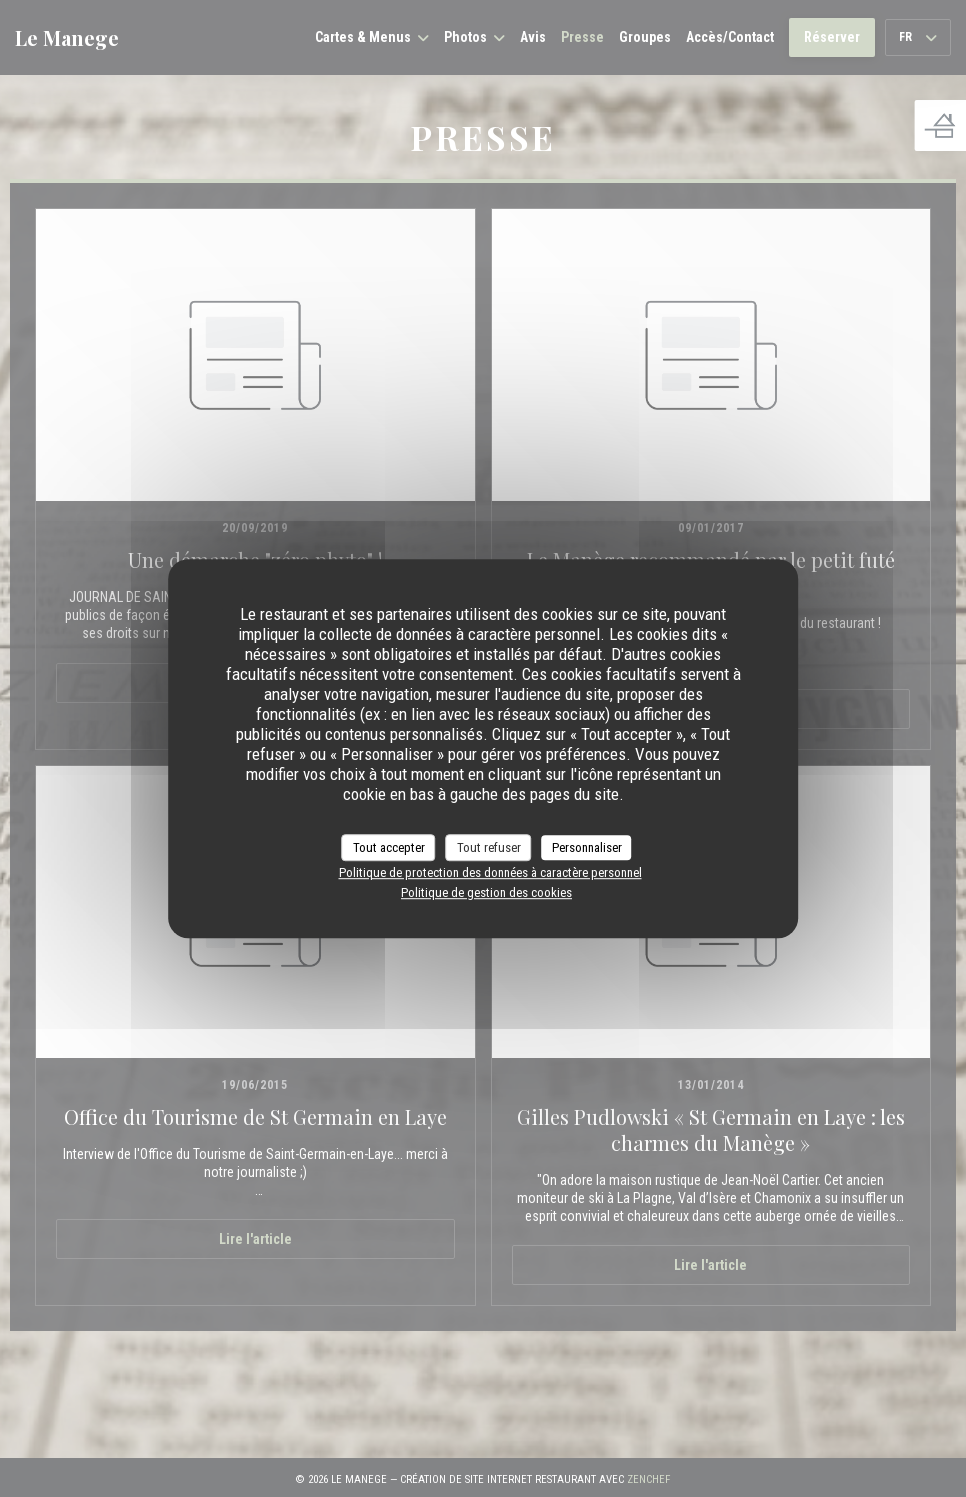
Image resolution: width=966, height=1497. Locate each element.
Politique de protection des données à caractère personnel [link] (490, 872)
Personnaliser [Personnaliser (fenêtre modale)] (587, 847)
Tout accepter (389, 847)
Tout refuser (489, 847)
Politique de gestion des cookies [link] (486, 892)
